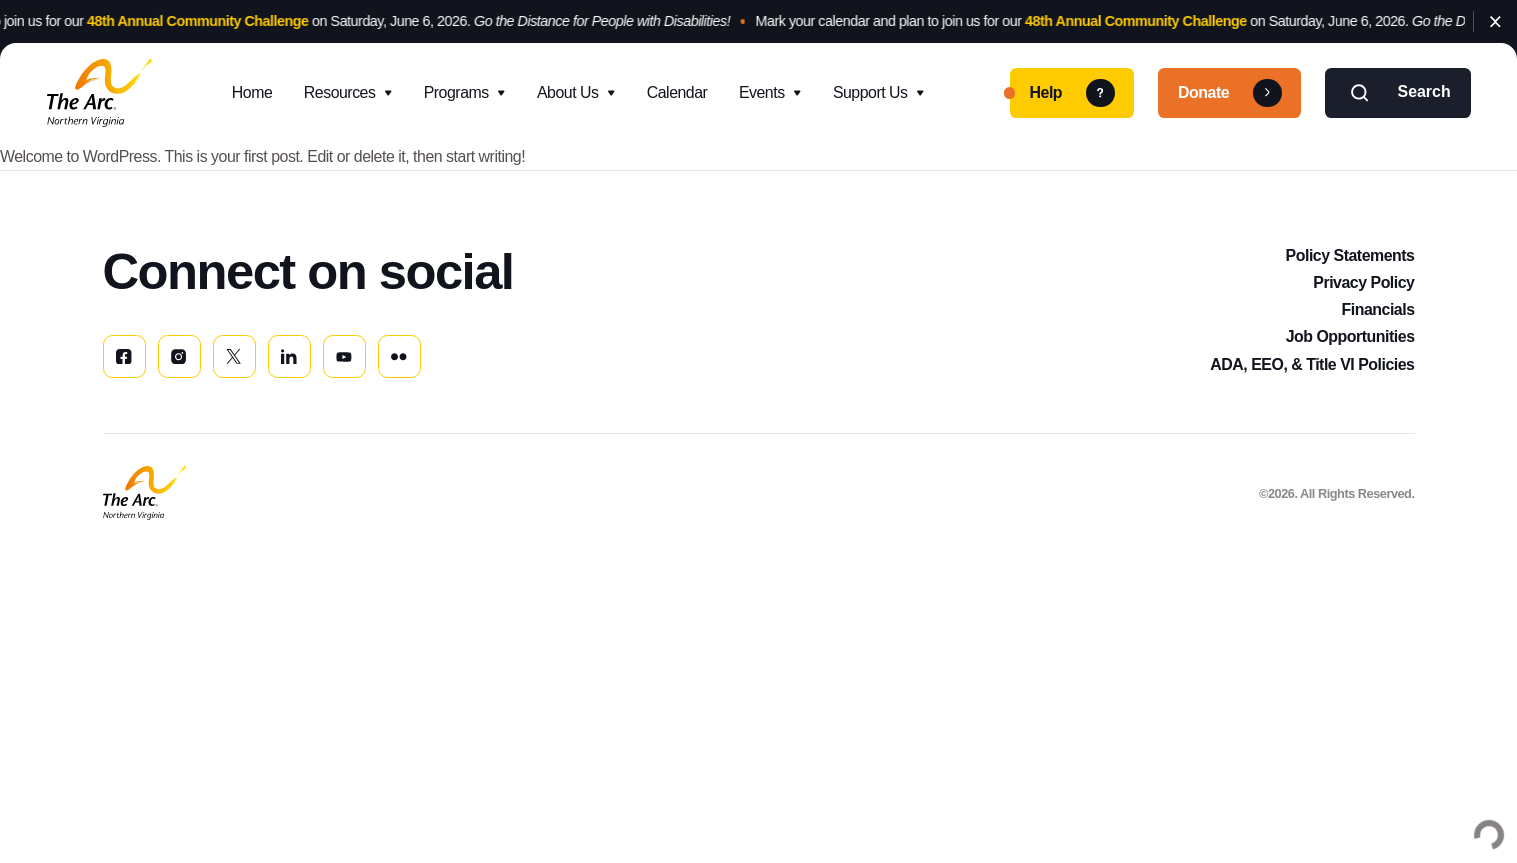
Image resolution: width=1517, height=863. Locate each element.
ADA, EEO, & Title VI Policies (1312, 364)
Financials (1377, 309)
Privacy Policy (1363, 282)
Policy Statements (1350, 255)
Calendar (677, 92)
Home (252, 92)
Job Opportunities (1350, 336)
